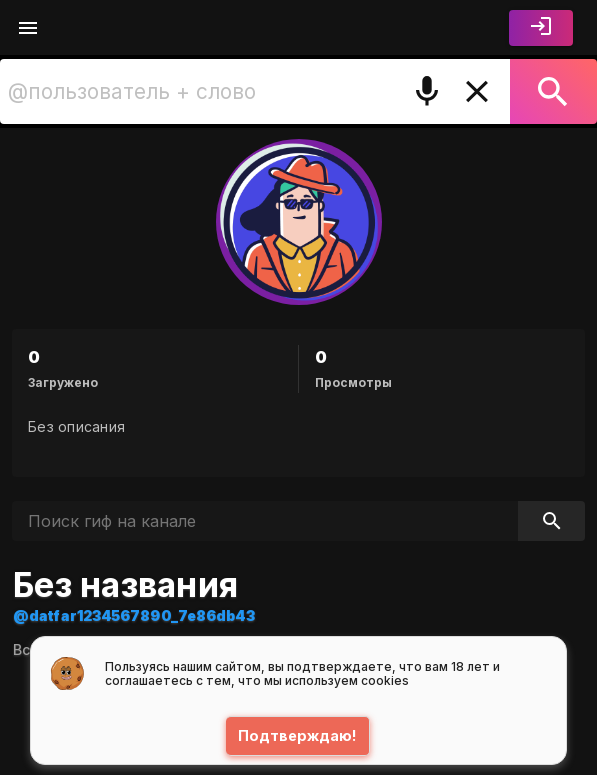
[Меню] (28, 28)
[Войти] (541, 28)
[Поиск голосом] (427, 91)
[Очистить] (477, 91)
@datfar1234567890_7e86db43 (134, 615)
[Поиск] (553, 91)
